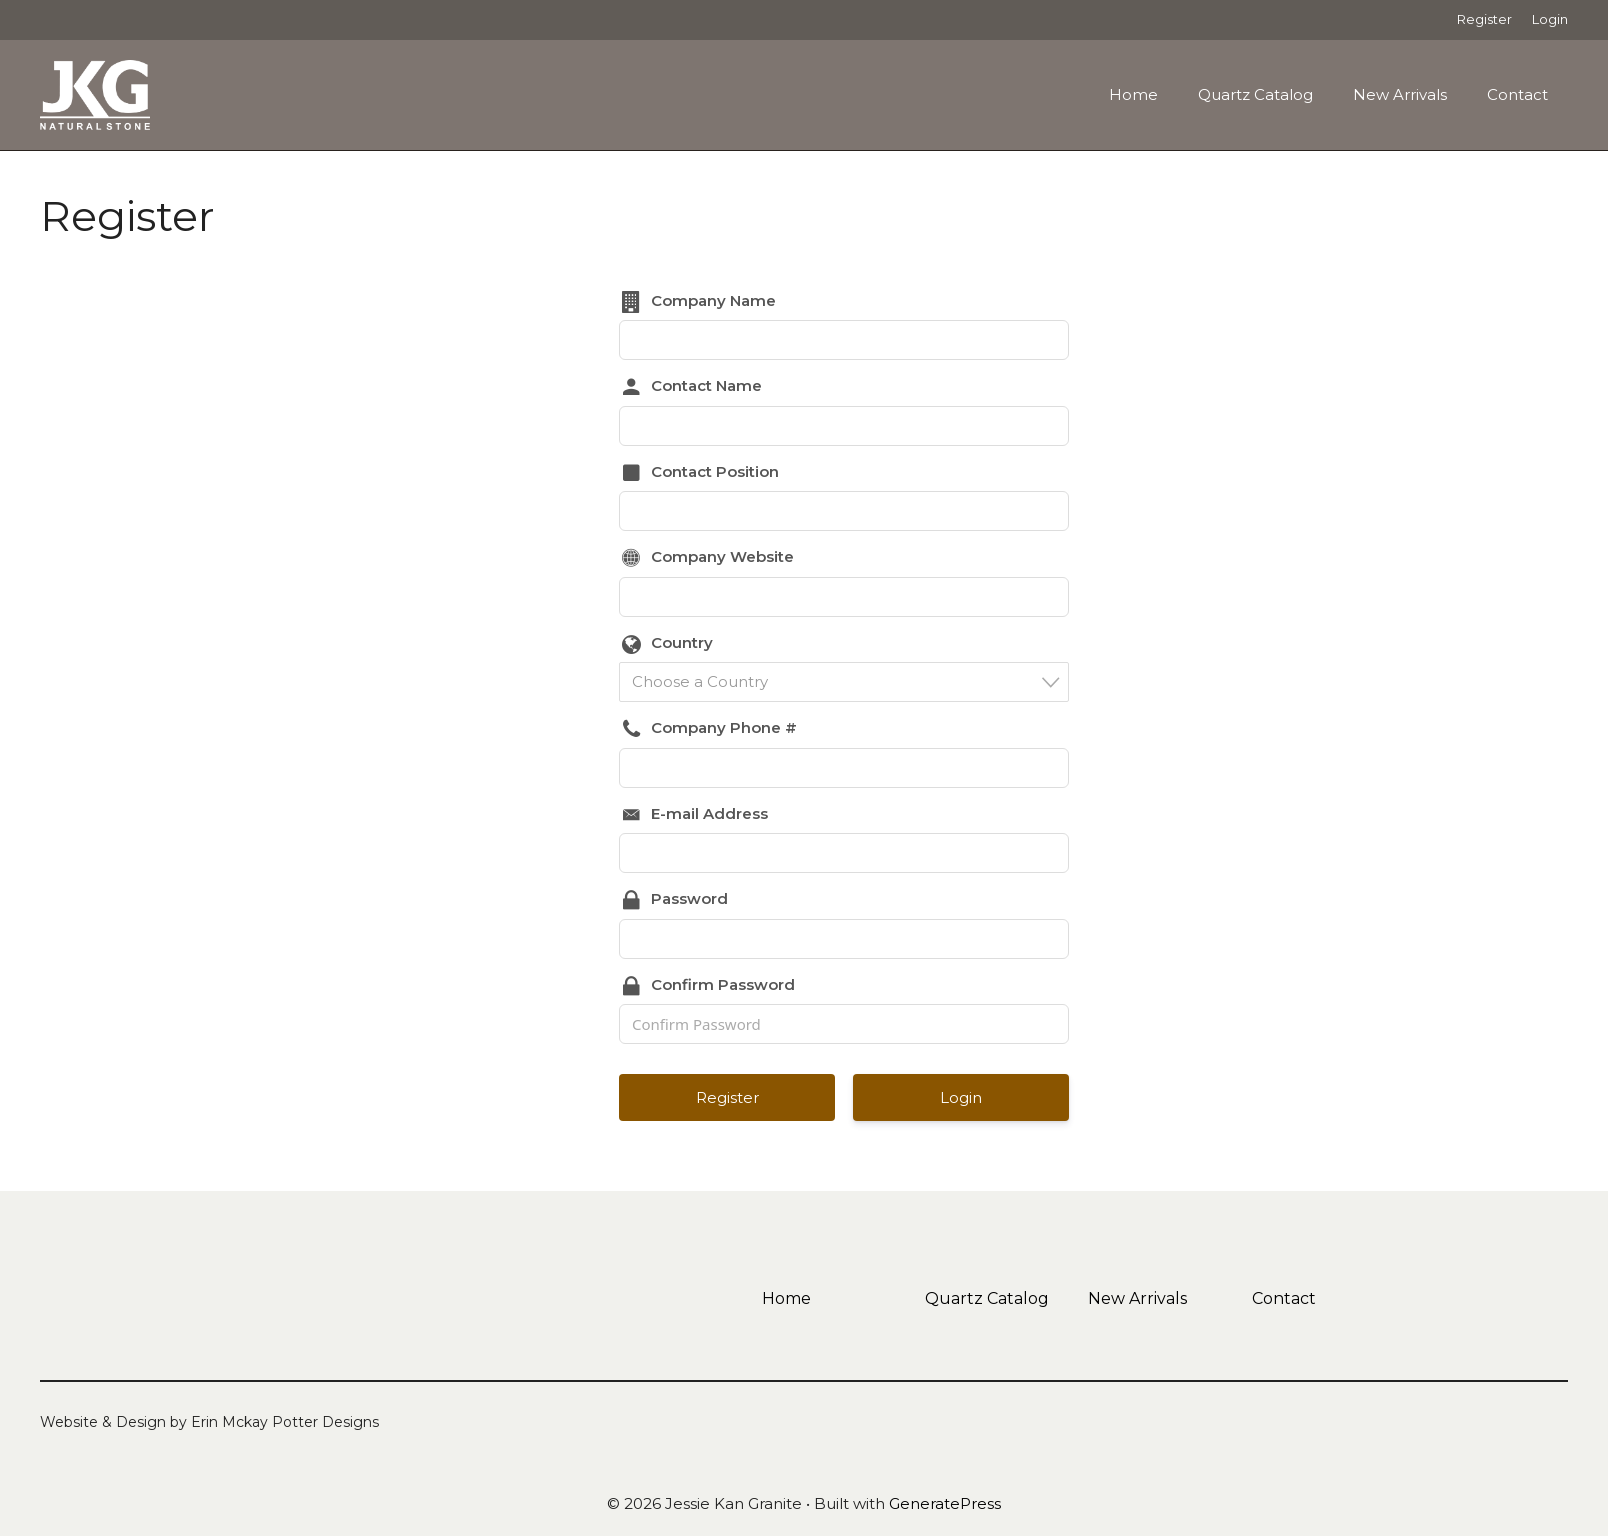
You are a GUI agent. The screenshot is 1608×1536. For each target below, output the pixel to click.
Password (689, 898)
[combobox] (844, 682)
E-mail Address (709, 813)
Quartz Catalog (1255, 94)
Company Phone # (724, 727)
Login (1550, 19)
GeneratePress (945, 1503)
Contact (1517, 94)
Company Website (722, 556)
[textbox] (850, 681)
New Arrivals (1400, 94)
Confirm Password (723, 984)
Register (1484, 19)
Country (682, 642)
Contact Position (715, 471)
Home (1133, 94)
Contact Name (706, 385)
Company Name (713, 300)
